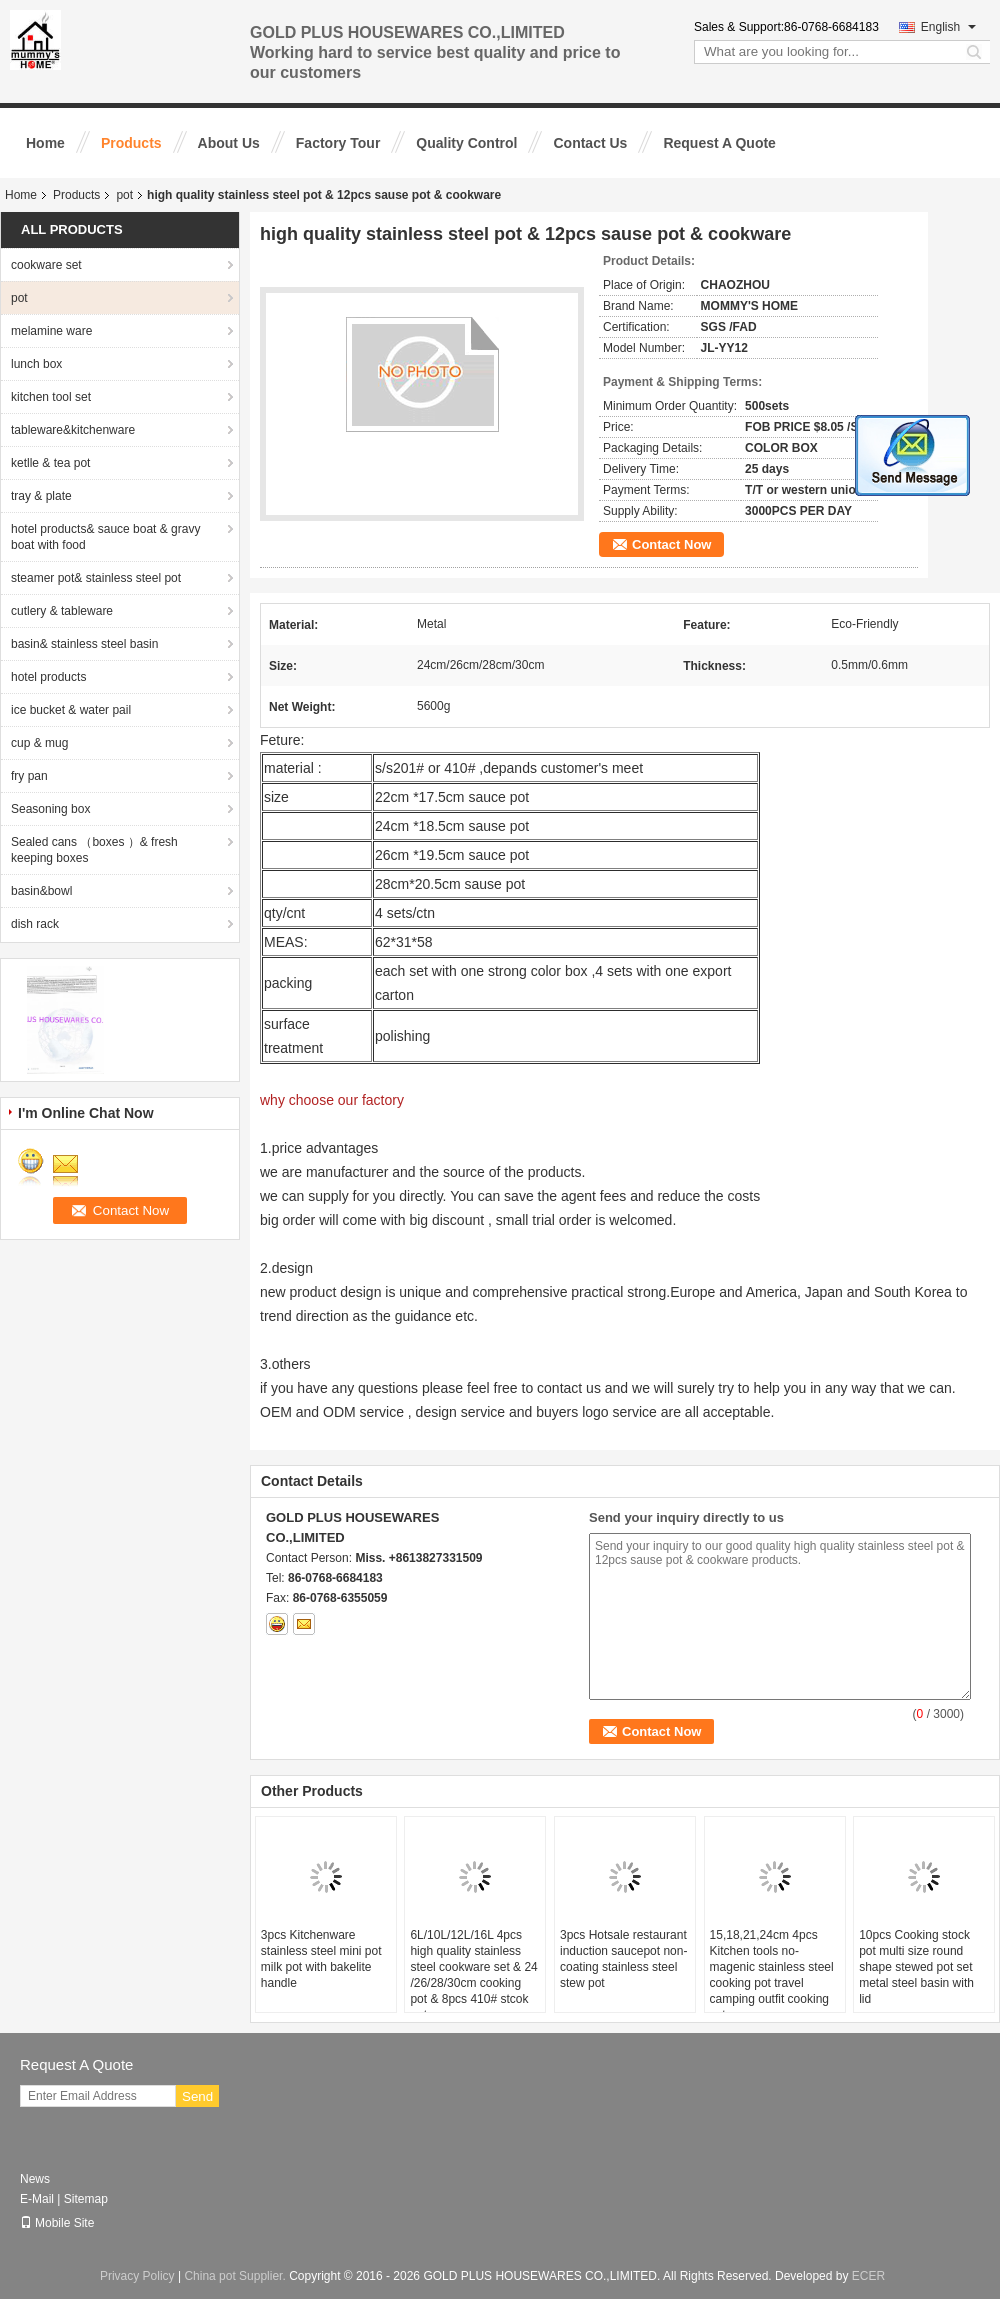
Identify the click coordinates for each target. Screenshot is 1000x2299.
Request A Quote (719, 143)
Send (197, 2096)
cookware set (46, 265)
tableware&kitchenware (73, 430)
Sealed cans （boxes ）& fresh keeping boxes (94, 850)
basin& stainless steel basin (84, 644)
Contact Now (671, 544)
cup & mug (39, 743)
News (35, 2179)
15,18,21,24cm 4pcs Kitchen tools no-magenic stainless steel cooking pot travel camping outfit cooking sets (772, 1975)
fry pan (29, 776)
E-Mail (37, 2199)
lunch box (36, 364)
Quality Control (466, 143)
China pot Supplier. (236, 2276)
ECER (868, 2276)
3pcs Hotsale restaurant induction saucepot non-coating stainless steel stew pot (623, 1959)
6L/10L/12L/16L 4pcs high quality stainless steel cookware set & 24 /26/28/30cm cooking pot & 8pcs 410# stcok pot (473, 1975)
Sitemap (86, 2199)
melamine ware (51, 331)
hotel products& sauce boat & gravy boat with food (105, 537)
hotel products (48, 677)
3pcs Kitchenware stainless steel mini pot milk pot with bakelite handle (321, 1959)
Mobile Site (57, 2223)
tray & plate (41, 496)
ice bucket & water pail (71, 710)
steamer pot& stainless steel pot (96, 578)
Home (45, 143)
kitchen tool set (51, 397)
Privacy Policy (137, 2276)
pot (124, 195)
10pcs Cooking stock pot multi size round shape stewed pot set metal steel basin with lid (916, 1967)
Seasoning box (50, 809)
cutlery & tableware (62, 611)
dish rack (35, 924)
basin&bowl (41, 891)
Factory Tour (338, 143)
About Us (229, 143)
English (948, 27)
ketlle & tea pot (50, 463)
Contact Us (590, 143)
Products (131, 143)
